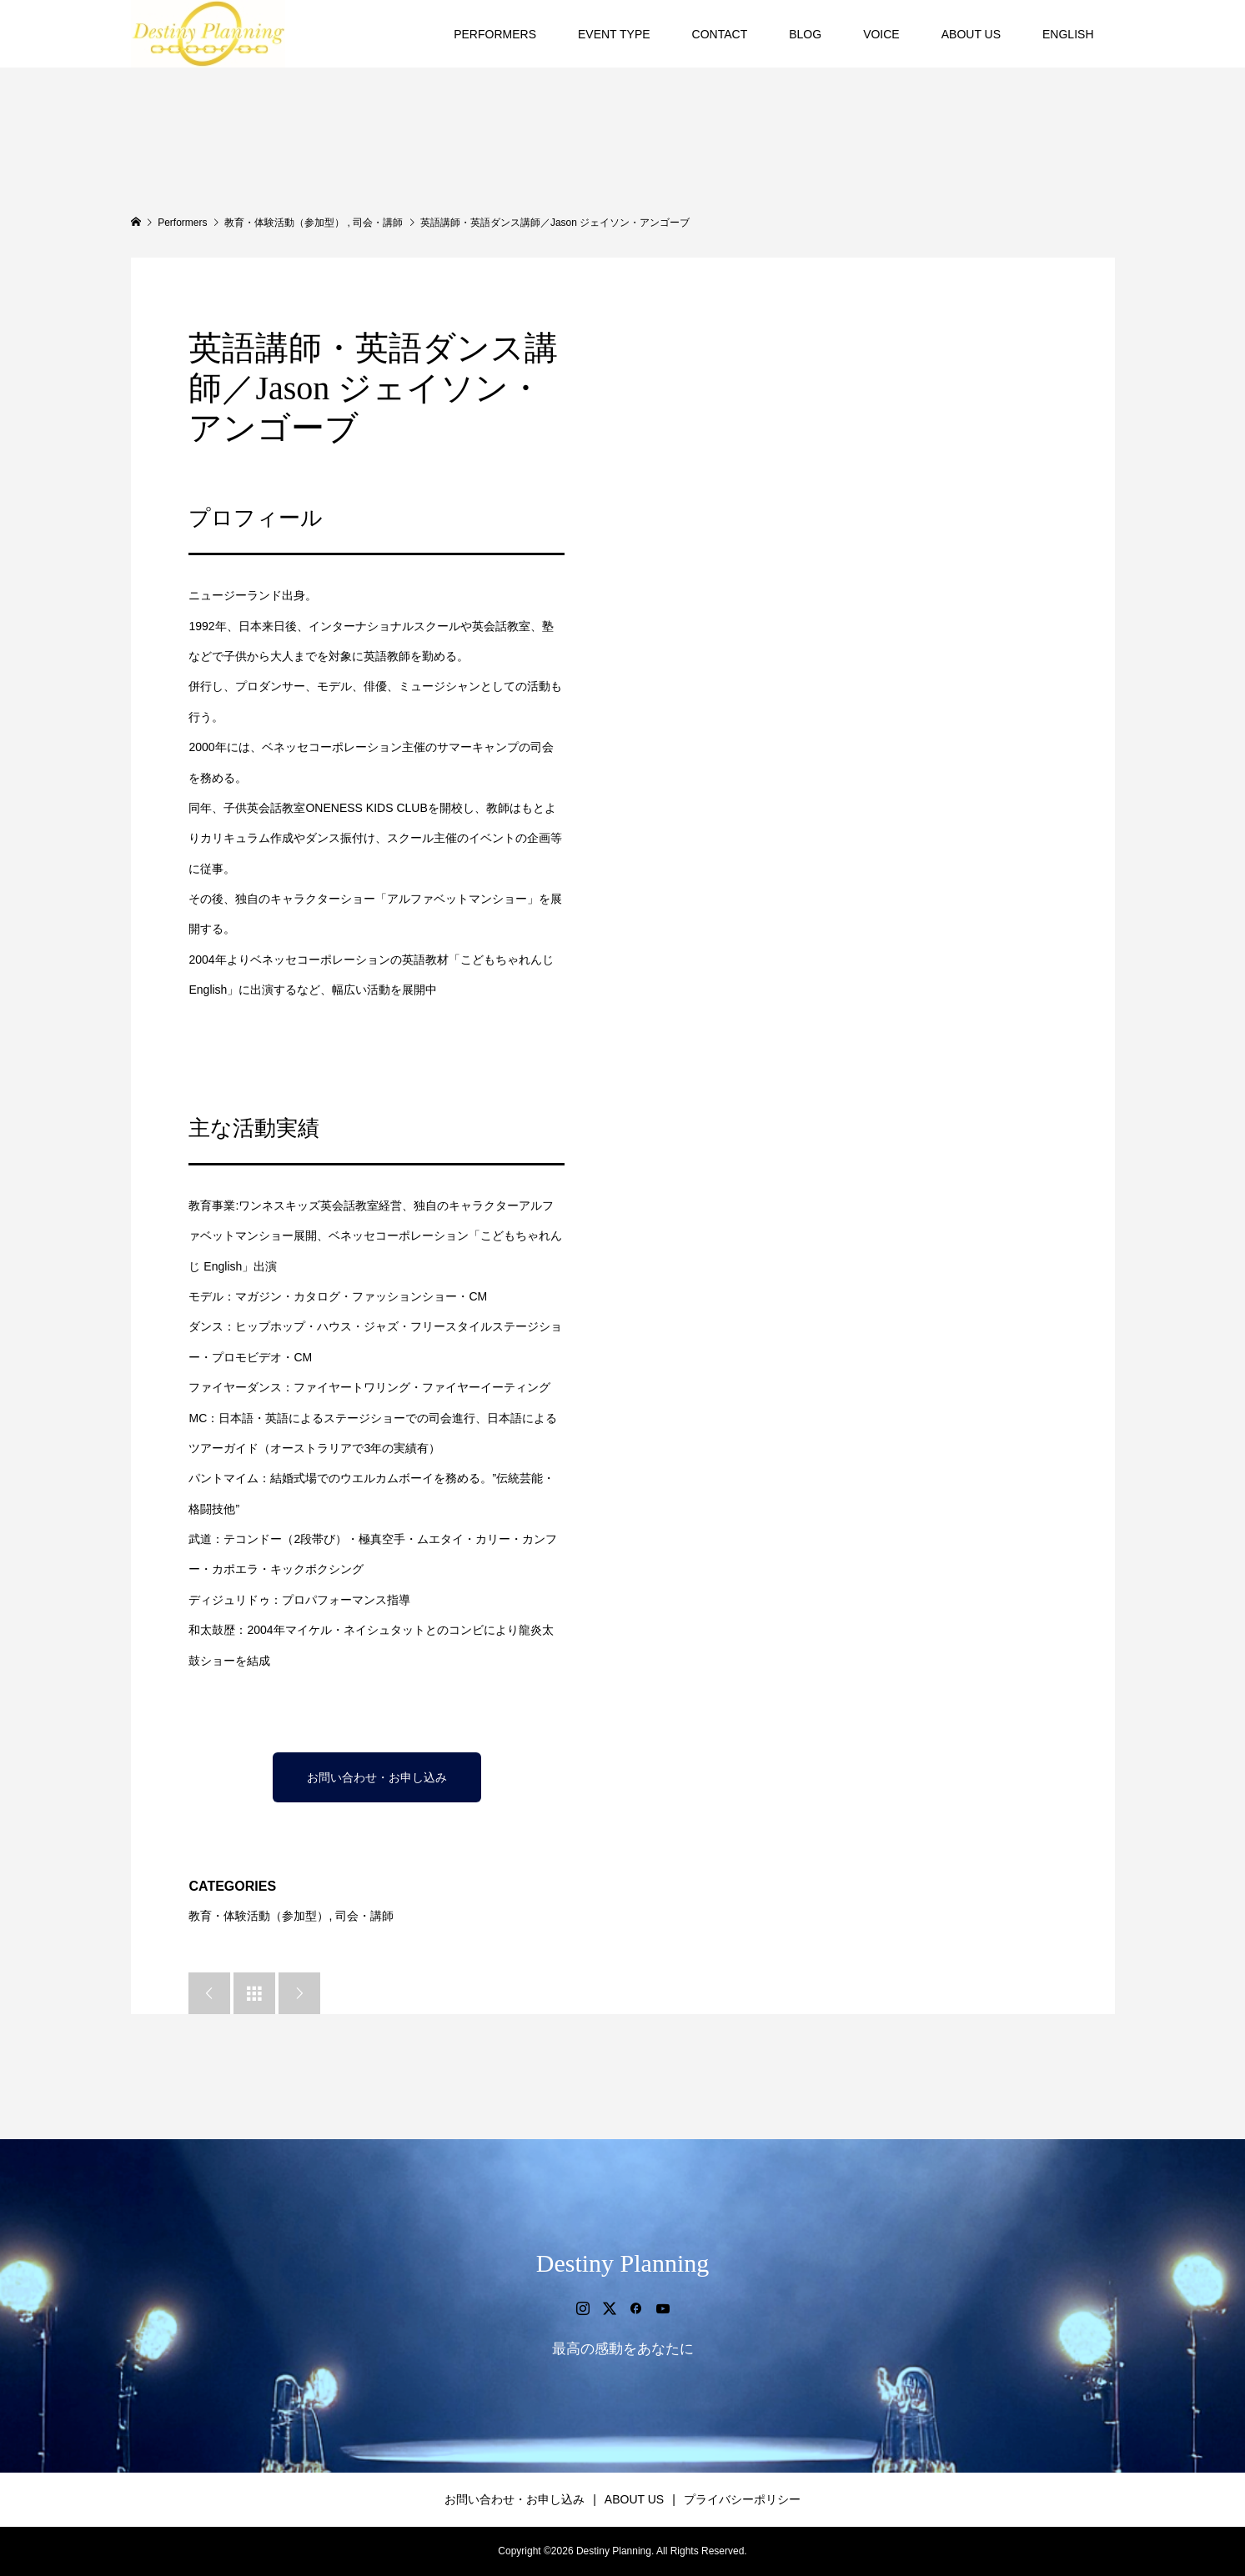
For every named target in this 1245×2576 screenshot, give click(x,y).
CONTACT (720, 34)
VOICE (881, 34)
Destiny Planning (623, 2263)
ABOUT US (971, 34)
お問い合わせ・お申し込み (377, 1777)
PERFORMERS (495, 34)
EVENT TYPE (614, 34)
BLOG (805, 34)
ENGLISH (1067, 34)
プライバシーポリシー (742, 2499)
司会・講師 (364, 1915)
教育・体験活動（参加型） (258, 1915)
